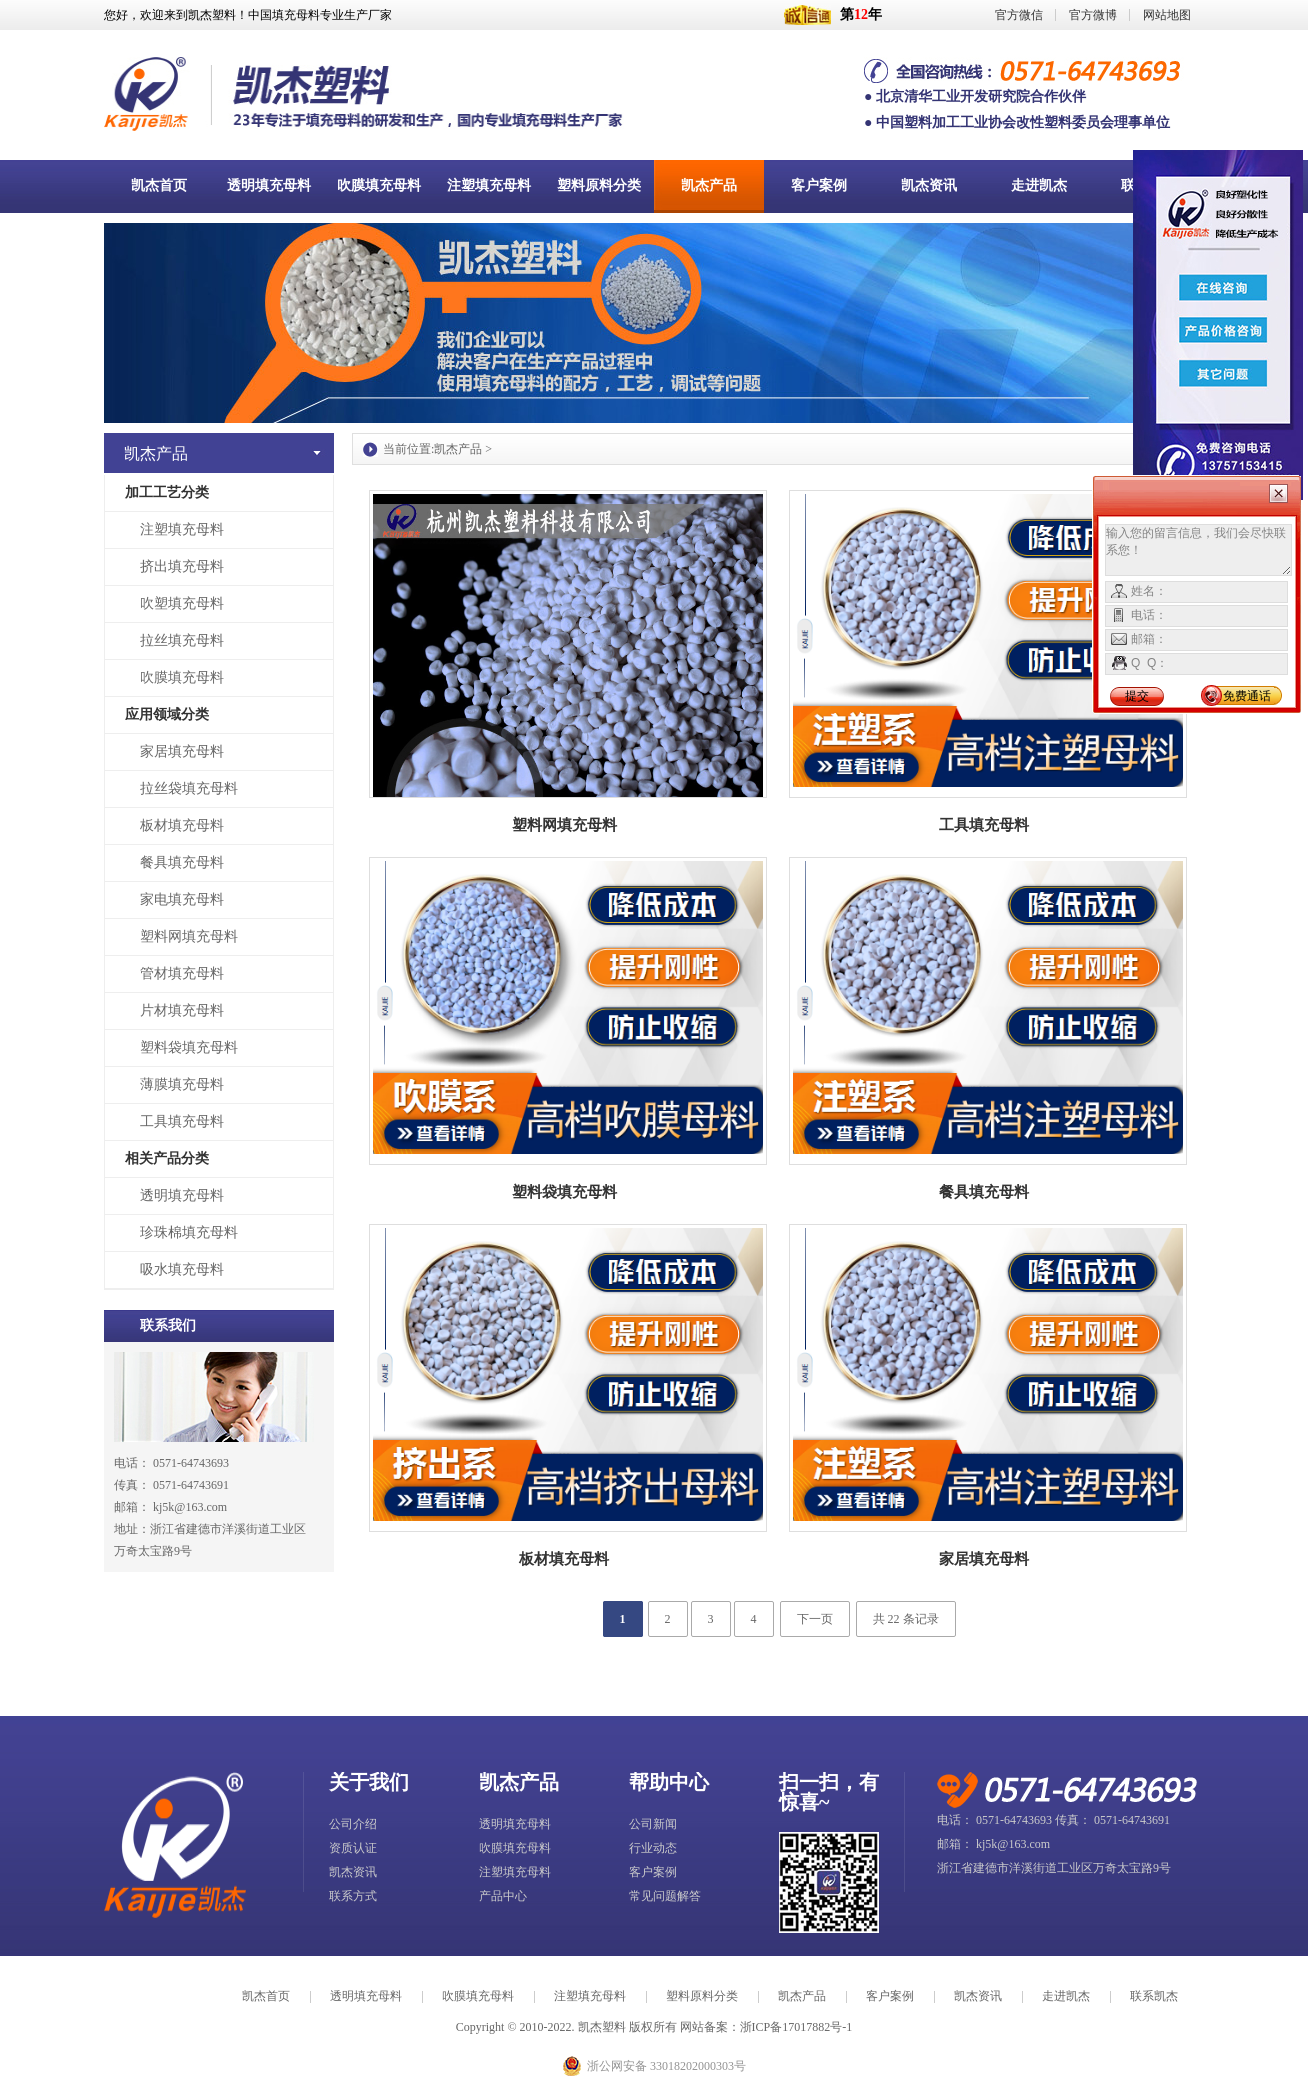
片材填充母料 (182, 1010)
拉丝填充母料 (182, 640)
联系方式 (353, 1896)
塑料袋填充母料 (189, 1047)
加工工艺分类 (167, 492)
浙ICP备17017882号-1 (796, 2027)
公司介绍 (353, 1824)
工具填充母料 (182, 1121)
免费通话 (1247, 696)
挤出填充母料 (182, 566)
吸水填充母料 (182, 1269)
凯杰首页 (266, 1996)
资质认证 (353, 1848)
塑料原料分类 (702, 1996)
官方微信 (1019, 15)
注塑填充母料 (182, 529)
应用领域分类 (167, 714)
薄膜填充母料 (182, 1084)
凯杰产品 (458, 449)
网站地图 (1167, 15)
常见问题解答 (665, 1896)
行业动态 (653, 1848)
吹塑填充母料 (182, 603)
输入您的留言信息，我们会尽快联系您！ (1198, 550)
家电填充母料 (182, 899)
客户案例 (653, 1872)
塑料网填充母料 (189, 936)
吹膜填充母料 (182, 677)
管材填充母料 (182, 973)
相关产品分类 (167, 1158)
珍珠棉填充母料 (189, 1232)
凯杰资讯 (353, 1872)
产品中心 (503, 1896)
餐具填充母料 (182, 862)
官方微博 (1093, 15)
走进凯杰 (1066, 1996)
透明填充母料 (182, 1195)
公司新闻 (653, 1824)
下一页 (815, 1619)
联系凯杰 (1154, 1996)
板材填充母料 (182, 825)
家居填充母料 (182, 751)
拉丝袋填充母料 (189, 788)
